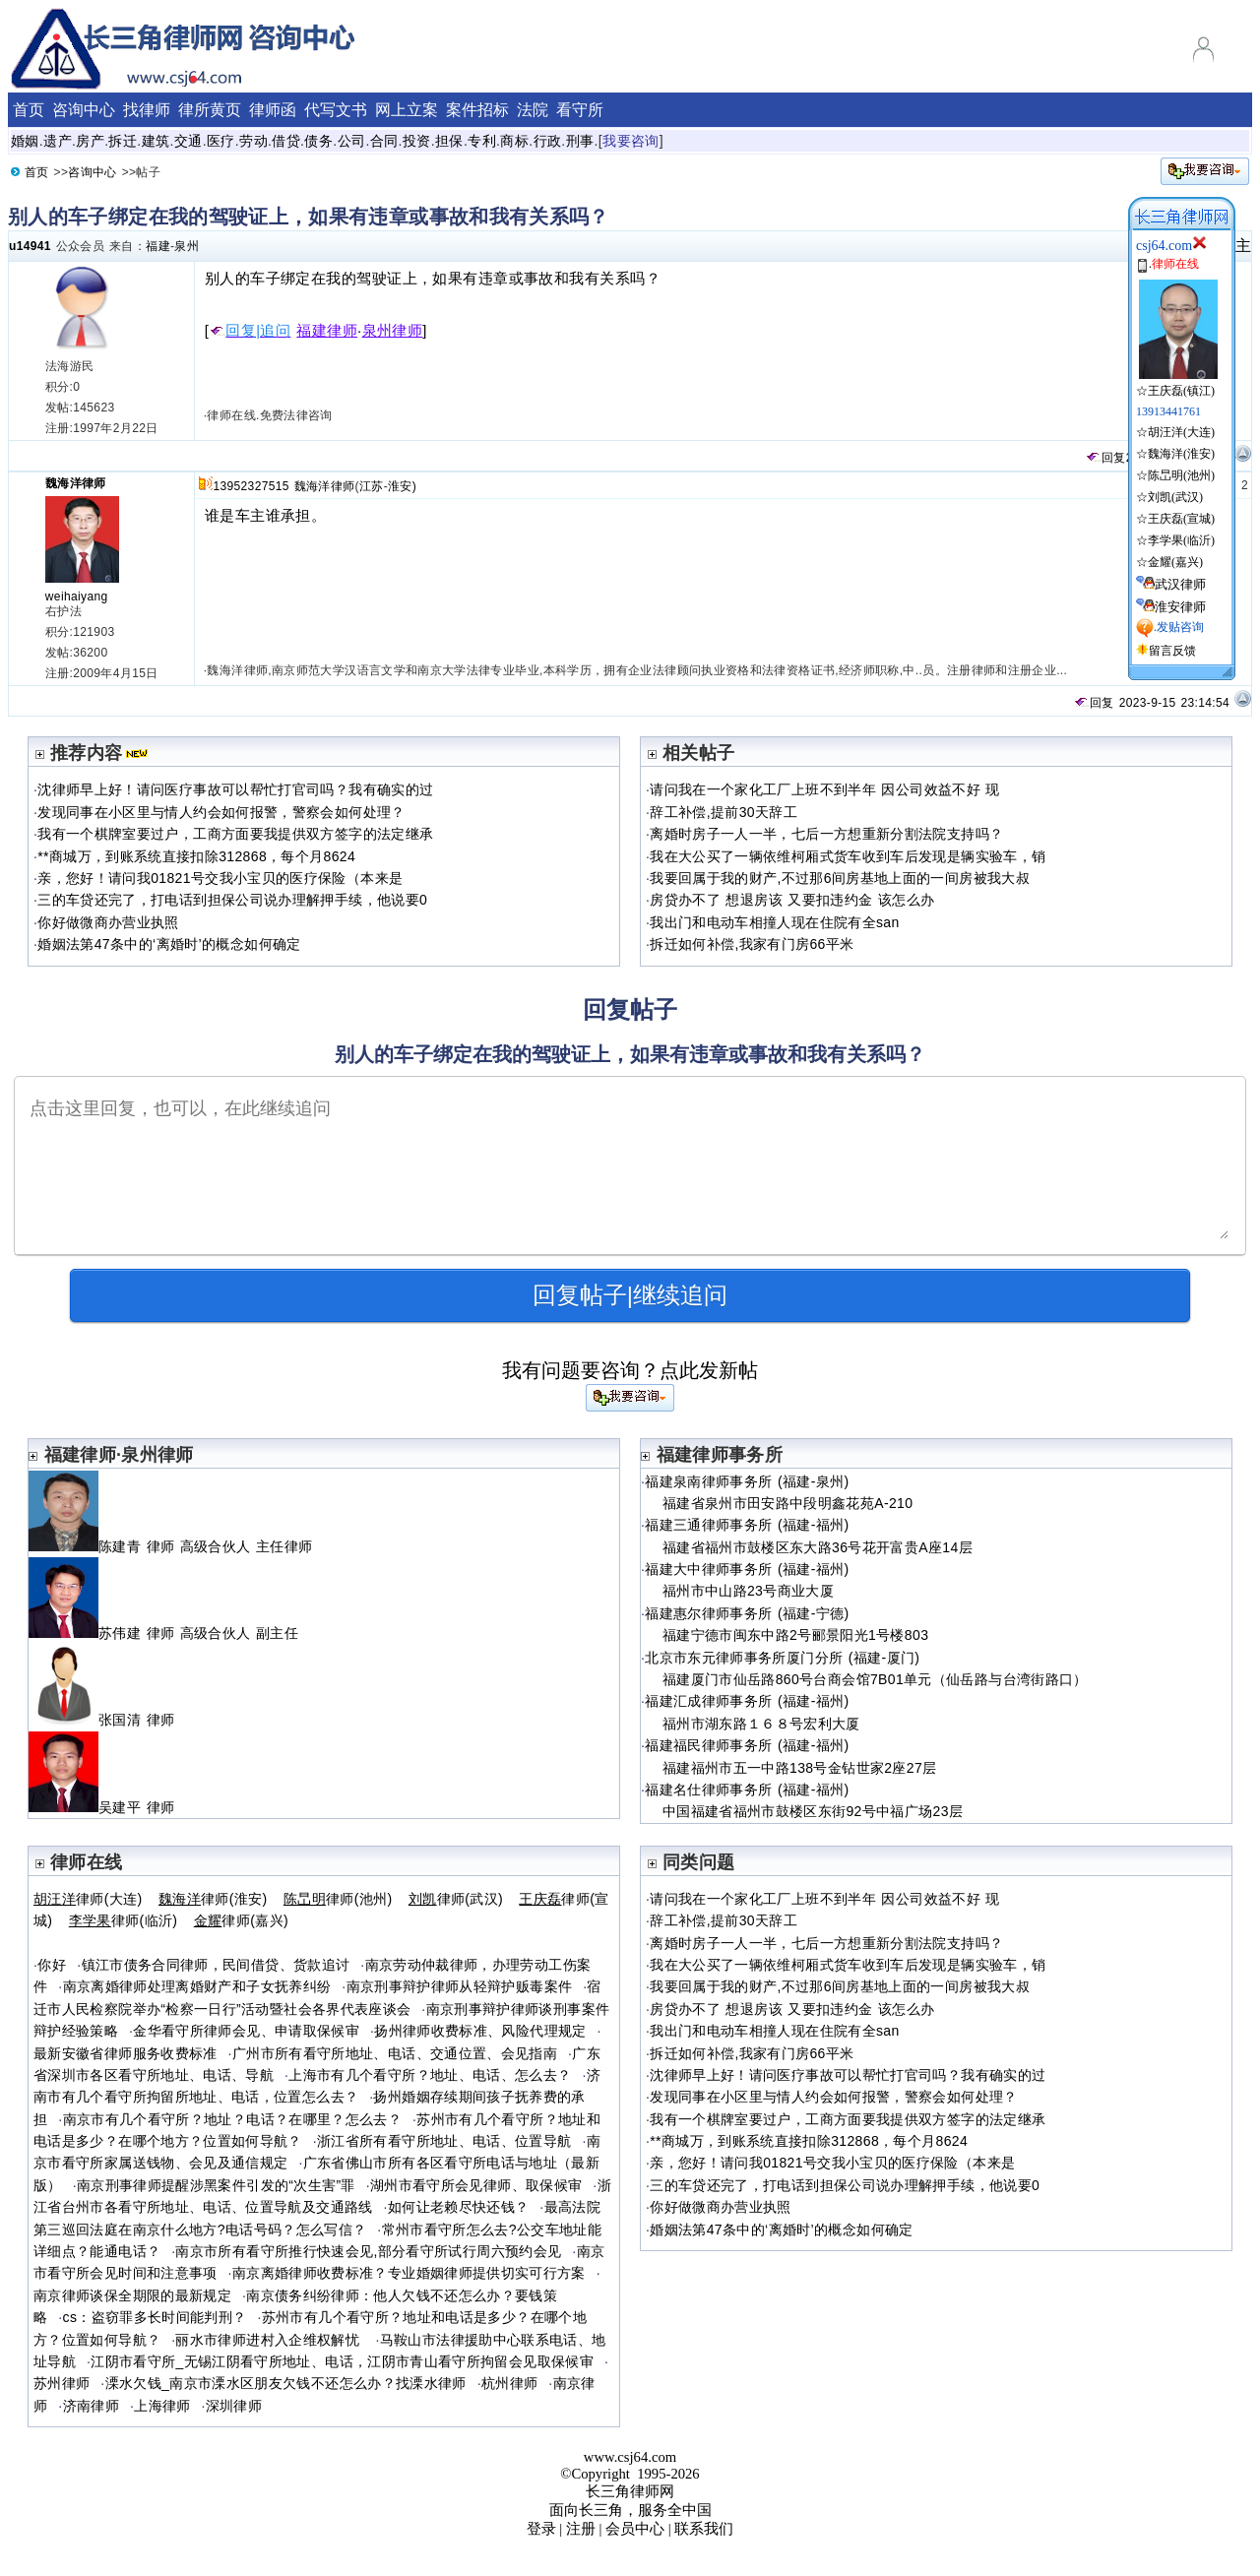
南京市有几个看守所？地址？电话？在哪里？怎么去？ (233, 2119)
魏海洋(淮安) (1181, 454)
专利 (482, 141)
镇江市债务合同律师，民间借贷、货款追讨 (216, 1965)
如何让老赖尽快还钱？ (459, 2207)
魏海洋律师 (75, 483)
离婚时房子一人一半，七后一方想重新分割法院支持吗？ (826, 834)
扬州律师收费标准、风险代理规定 (480, 2031)
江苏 (371, 486)
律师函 (272, 109)
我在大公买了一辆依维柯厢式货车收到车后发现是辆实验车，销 (847, 856)
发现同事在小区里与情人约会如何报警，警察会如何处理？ (221, 812)
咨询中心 (83, 109)
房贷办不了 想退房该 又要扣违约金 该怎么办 (792, 900)
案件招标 (477, 109)
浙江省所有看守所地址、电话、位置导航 (444, 2141)
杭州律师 (509, 2383)
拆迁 (122, 141)
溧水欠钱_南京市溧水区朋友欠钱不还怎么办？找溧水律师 (286, 2383)
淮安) (402, 486)
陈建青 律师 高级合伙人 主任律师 (173, 1546)
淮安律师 (1180, 606)
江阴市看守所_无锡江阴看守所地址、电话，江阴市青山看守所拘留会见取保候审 (342, 2361)
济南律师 (91, 2406)
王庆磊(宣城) (1181, 519)
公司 (352, 141)
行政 (548, 141)
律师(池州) (338, 1899)
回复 (1105, 458)
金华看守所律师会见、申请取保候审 (246, 2031)
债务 (318, 141)
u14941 (30, 246)
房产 (90, 141)
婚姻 (25, 141)
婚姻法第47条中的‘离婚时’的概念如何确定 (168, 944)
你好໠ (51, 1965)
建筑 (156, 141)
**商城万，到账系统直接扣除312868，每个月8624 (196, 856)
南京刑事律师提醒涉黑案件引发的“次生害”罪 (216, 2185)
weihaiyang (76, 596)
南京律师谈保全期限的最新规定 (132, 2295)
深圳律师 (234, 2406)
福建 (158, 246)
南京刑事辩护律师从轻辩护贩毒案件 (459, 1986)
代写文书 (335, 109)
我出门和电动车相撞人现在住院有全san (774, 922)
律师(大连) (88, 1899)
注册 (581, 2529)
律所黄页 (209, 109)
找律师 (146, 109)
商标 (514, 141)
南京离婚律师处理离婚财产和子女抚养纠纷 (197, 1986)
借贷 (286, 141)
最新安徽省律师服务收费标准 (125, 2053)
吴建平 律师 (110, 1807)
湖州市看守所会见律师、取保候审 (476, 2185)
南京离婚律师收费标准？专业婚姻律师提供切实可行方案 (409, 2273)
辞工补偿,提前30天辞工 (723, 812)
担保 (449, 141)
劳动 (253, 141)
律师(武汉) (456, 1899)
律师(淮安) (213, 1899)
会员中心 (634, 2529)
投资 (417, 141)
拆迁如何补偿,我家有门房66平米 (751, 944)
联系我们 (703, 2529)
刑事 (580, 141)
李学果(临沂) (1181, 540)
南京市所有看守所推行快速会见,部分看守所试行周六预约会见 (368, 2251)
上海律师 (162, 2406)
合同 (384, 141)
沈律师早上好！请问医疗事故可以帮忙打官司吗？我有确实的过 (235, 789)
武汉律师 (1180, 584)
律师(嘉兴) (241, 1920)
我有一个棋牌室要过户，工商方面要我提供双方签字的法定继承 (235, 834)
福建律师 (326, 331)
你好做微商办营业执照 (108, 922)
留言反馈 (1172, 651)
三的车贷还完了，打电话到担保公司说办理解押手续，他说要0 (232, 900)
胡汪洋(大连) (1181, 432)
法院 (532, 109)
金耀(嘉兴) (1175, 562)
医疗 (221, 141)
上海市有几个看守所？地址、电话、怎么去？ (429, 2075)
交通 (188, 141)
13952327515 (250, 486)
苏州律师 (61, 2383)
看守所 (579, 109)
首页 (28, 109)
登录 (541, 2529)
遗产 (57, 141)
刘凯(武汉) (1175, 497)
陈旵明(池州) (1181, 475)
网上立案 (406, 109)
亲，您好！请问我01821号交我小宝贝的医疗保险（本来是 (220, 878)
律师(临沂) (123, 1920)
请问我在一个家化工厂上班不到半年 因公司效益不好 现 (825, 789)
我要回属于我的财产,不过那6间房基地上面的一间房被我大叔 (840, 878)
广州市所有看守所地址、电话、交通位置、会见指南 (394, 2053)
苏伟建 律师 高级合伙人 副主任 (166, 1633)
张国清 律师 (110, 1720)
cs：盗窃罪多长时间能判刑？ (155, 2317)
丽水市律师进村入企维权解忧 (269, 2340)
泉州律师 (392, 331)
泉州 (186, 246)
